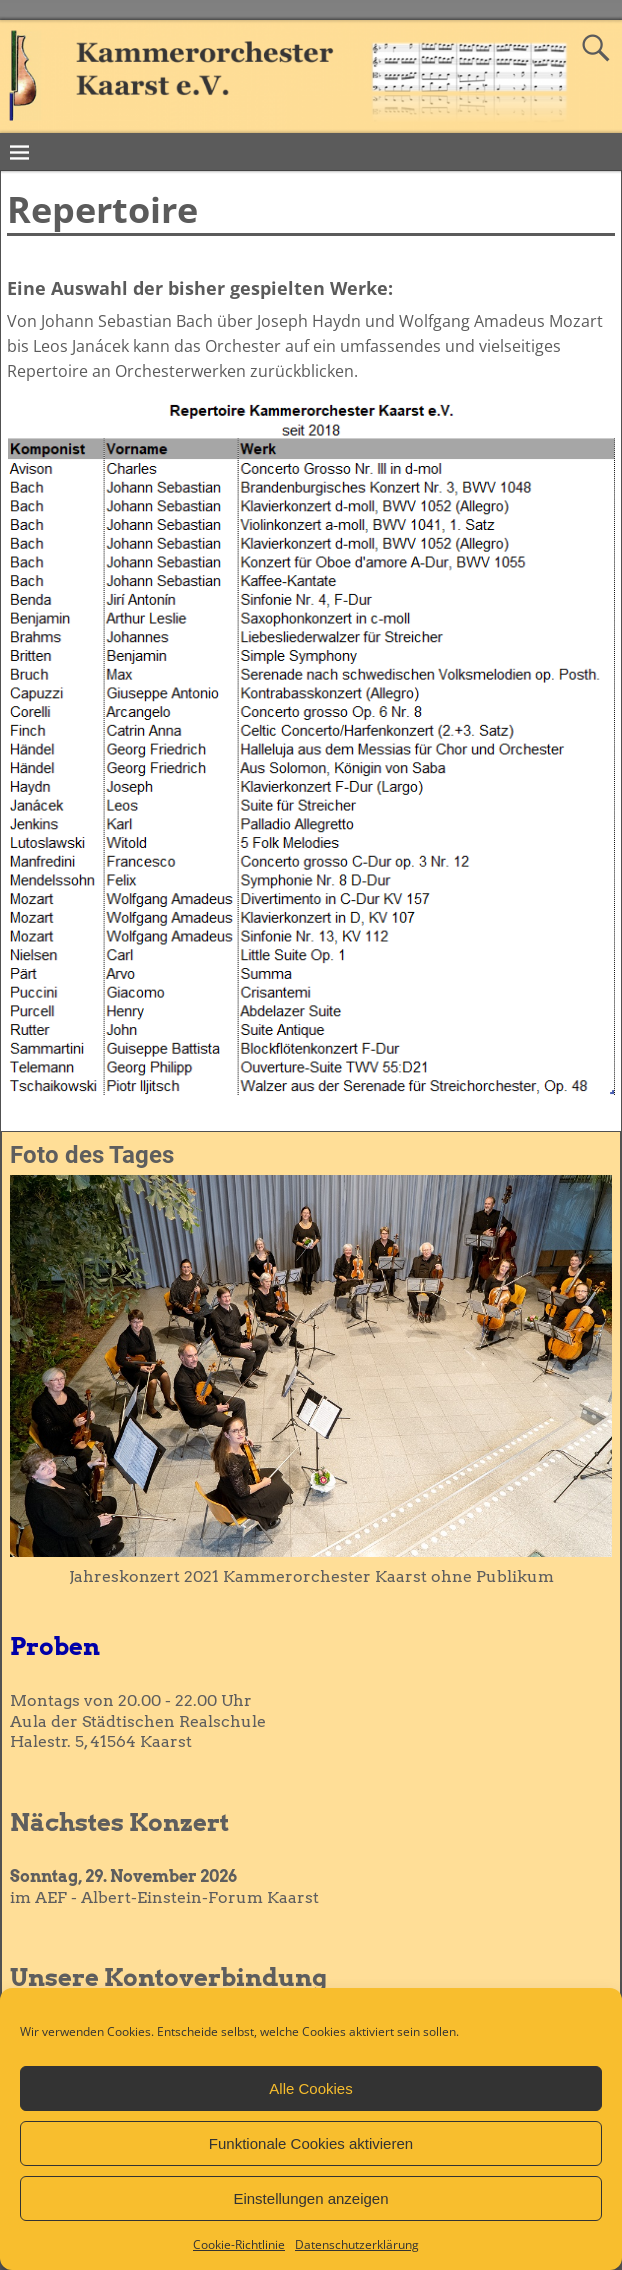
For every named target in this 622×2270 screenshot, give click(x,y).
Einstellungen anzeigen (310, 2198)
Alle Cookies (310, 2088)
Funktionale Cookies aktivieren (311, 2143)
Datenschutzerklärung (357, 2244)
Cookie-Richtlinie (239, 2244)
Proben (55, 1646)
